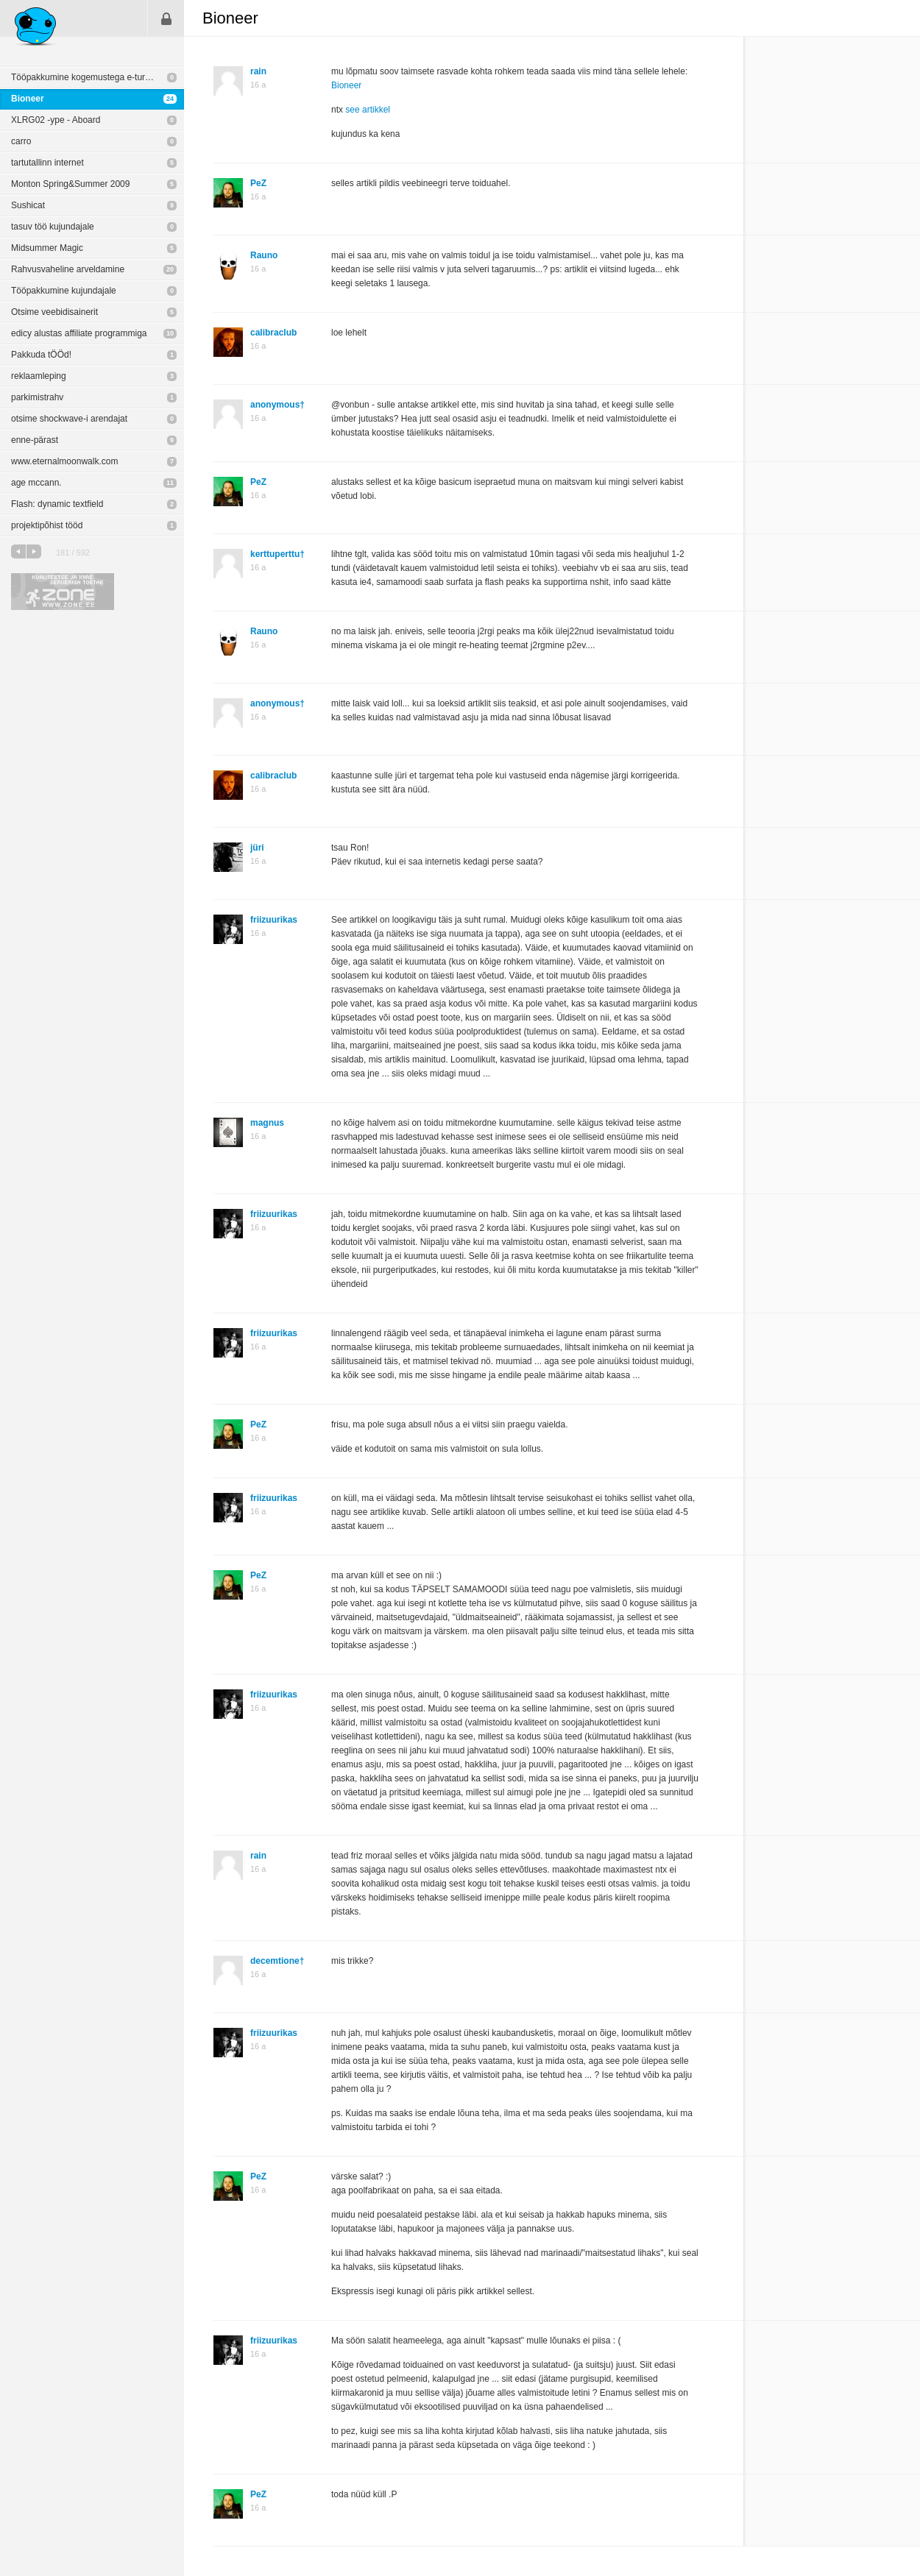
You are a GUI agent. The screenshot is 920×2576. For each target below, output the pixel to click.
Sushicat (28, 205)
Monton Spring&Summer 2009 (70, 184)
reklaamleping (38, 376)
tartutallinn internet (47, 162)
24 (170, 98)
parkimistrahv (37, 397)
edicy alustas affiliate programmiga (79, 333)
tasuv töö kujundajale (52, 226)
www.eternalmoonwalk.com (64, 461)
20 (170, 269)
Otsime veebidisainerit (54, 312)
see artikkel (367, 109)
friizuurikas (273, 920)
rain (258, 71)
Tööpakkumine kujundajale (63, 290)
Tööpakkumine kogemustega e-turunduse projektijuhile (97, 77)
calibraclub (273, 332)
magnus (267, 1123)
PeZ (258, 183)
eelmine (18, 551)
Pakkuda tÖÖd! (41, 355)
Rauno (263, 255)
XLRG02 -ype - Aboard (55, 120)
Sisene (166, 18)
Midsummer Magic (47, 248)
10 (170, 333)
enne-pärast (34, 440)
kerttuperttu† (277, 554)
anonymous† (277, 405)
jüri (257, 847)
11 (170, 482)
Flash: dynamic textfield (57, 504)
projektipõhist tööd (46, 525)
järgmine (33, 551)
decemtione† (277, 1961)
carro (21, 141)
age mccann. (36, 483)
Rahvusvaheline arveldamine (67, 269)
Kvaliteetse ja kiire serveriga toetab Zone (62, 591)
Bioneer (27, 98)
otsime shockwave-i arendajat (69, 419)
